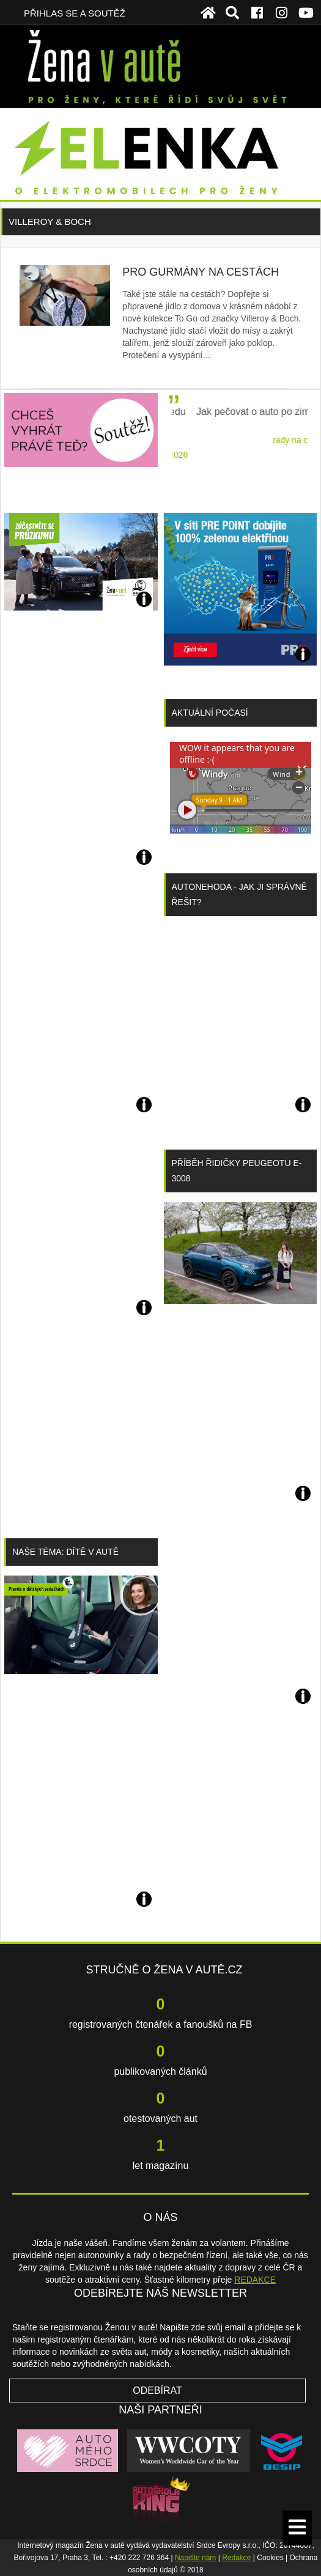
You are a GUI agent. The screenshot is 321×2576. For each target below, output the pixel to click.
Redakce (236, 2557)
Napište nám (195, 2557)
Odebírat (157, 2390)
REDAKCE (255, 2279)
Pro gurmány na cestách (200, 272)
